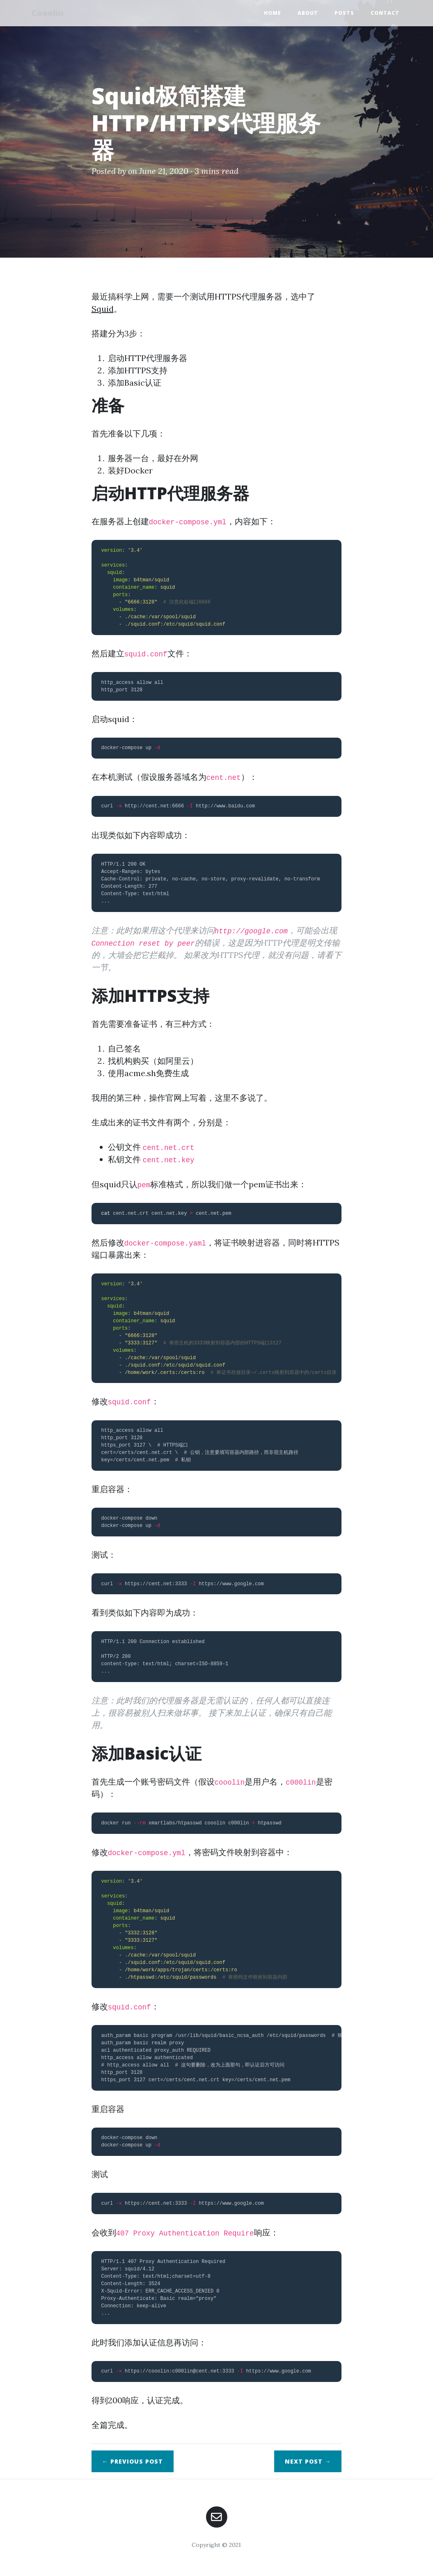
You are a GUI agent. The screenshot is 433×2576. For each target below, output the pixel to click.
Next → (308, 2461)
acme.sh (140, 1073)
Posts (344, 13)
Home (272, 13)
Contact (385, 13)
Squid (103, 309)
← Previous (132, 2461)
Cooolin (50, 13)
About (308, 13)
